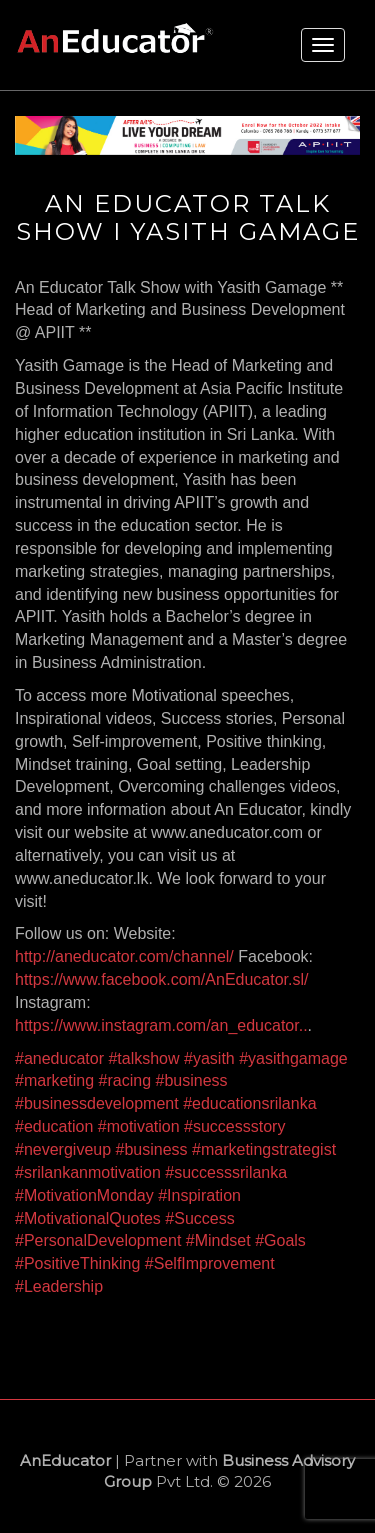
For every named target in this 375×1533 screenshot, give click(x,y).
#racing (125, 1080)
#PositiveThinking (77, 1263)
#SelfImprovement (210, 1263)
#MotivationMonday (84, 1195)
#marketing (54, 1080)
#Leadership (59, 1286)
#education (54, 1126)
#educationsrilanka (249, 1103)
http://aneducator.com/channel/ (124, 956)
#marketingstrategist (264, 1149)
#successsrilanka (226, 1172)
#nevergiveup (63, 1149)
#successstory (234, 1126)
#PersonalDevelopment (98, 1240)
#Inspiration (199, 1195)
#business (192, 1080)
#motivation (139, 1126)
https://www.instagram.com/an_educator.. (161, 1025)
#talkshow (143, 1058)
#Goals (280, 1240)
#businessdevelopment (97, 1103)
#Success (199, 1218)
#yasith (209, 1058)
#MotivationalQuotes (88, 1218)
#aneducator (59, 1058)
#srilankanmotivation (88, 1172)
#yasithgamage (293, 1058)
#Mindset (218, 1240)
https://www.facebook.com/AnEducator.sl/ (161, 979)
